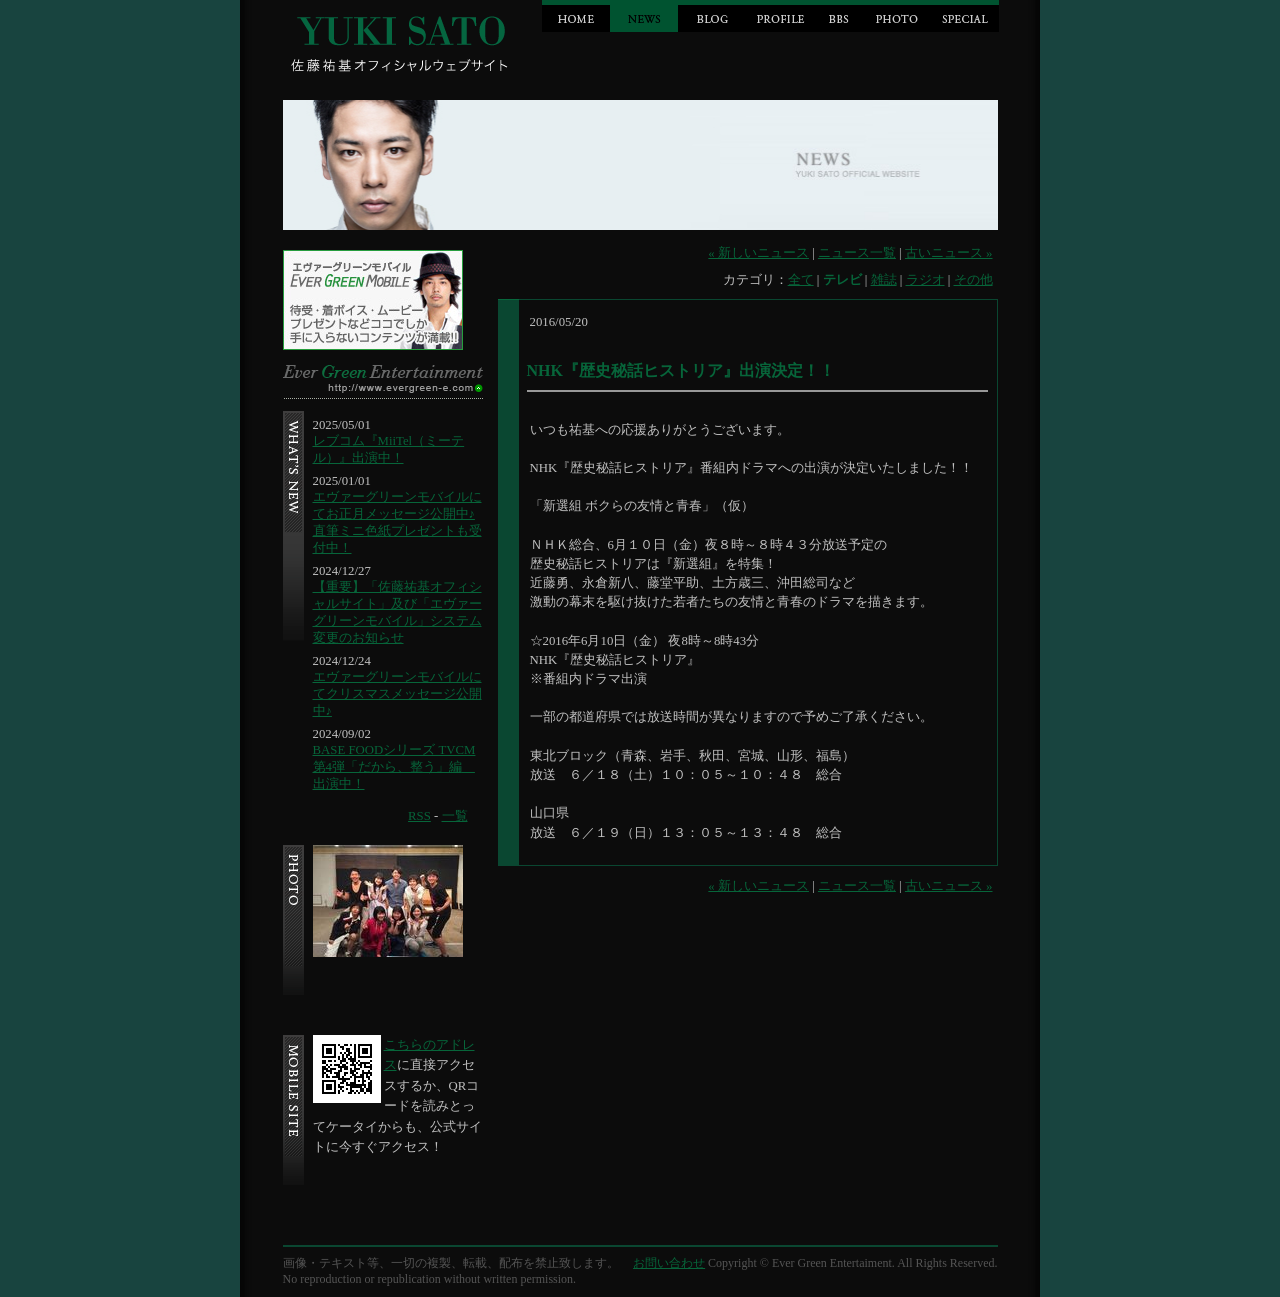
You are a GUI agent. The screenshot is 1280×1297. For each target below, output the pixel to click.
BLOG (712, 16)
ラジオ (925, 280)
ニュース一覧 (857, 253)
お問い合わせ (669, 1263)
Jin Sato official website (403, 40)
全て (801, 280)
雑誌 (884, 280)
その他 (973, 280)
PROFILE (780, 16)
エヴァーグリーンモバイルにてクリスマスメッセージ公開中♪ (397, 694)
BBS (838, 16)
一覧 (455, 816)
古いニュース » (949, 253)
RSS (419, 816)
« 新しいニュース (758, 253)
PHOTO (897, 16)
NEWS (644, 16)
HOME (576, 16)
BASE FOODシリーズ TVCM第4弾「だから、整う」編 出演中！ (394, 767)
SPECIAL (965, 16)
